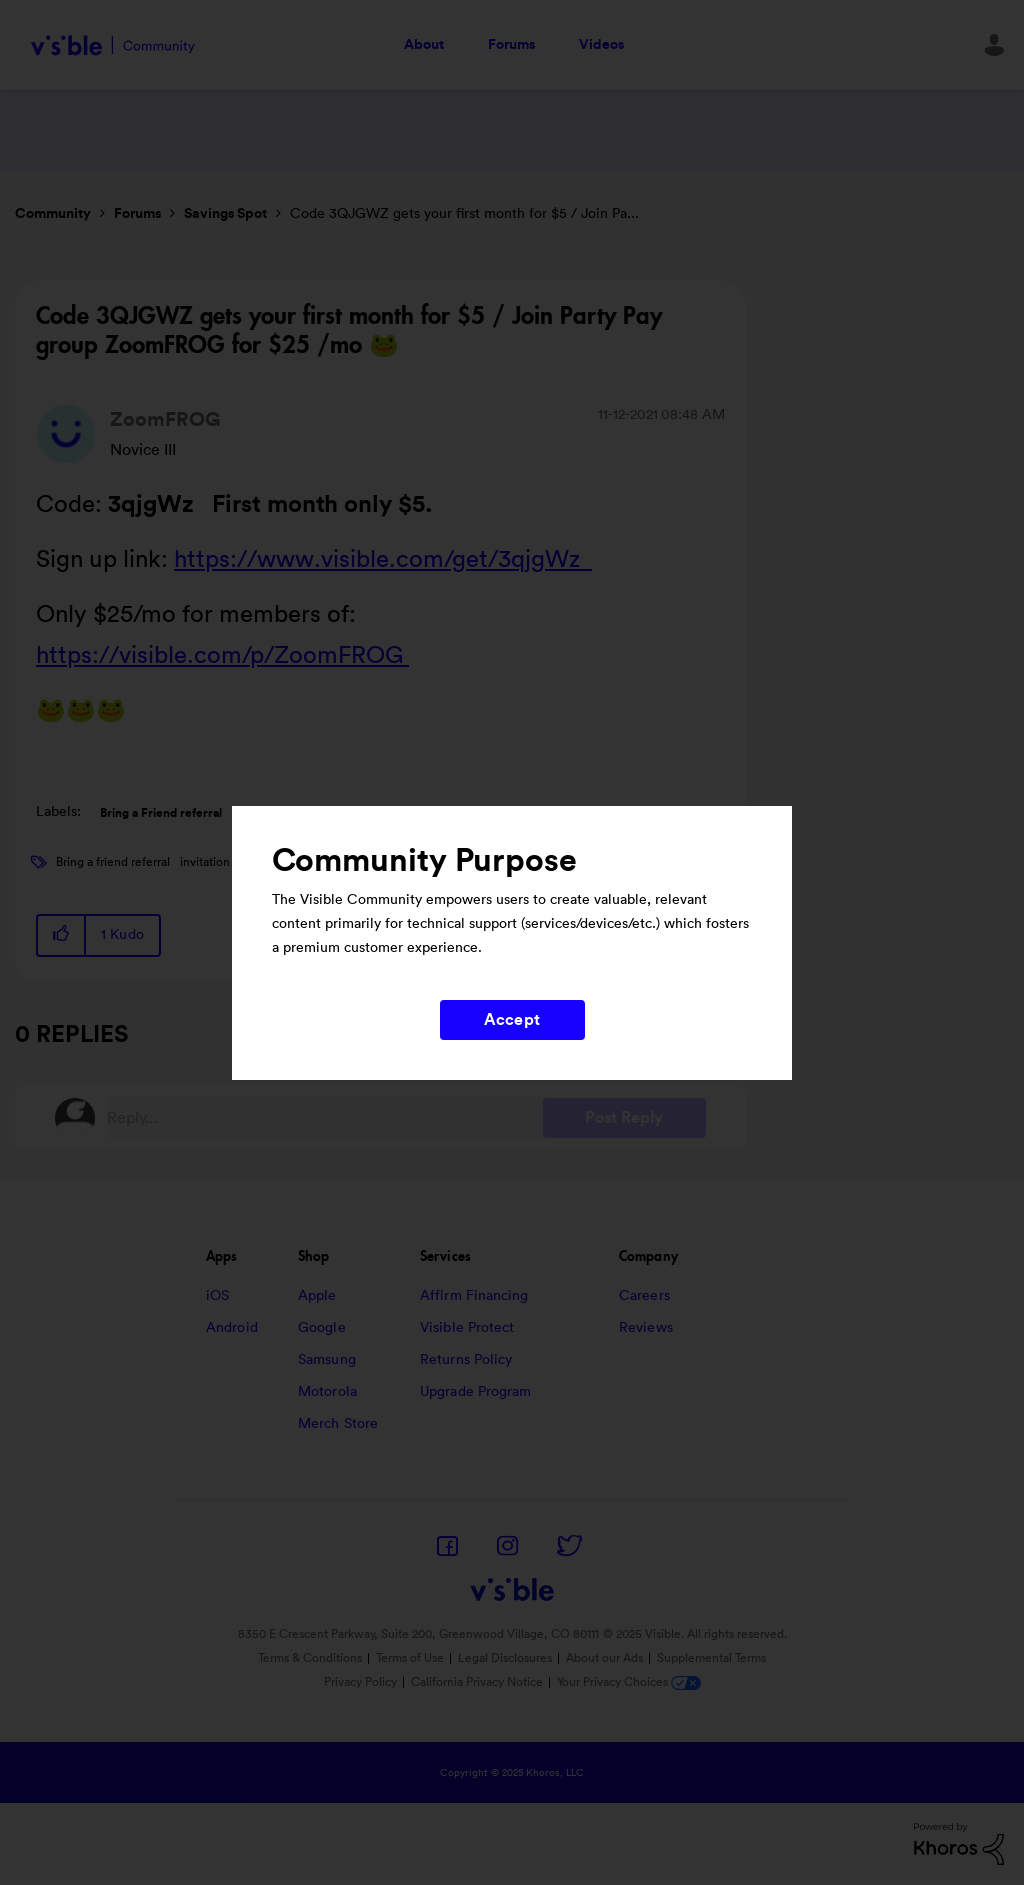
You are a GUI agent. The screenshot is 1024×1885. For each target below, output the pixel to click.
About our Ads (604, 1658)
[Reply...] (325, 1118)
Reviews (646, 1328)
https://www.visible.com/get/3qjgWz (383, 560)
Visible (112, 45)
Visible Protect (467, 1328)
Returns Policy (466, 1360)
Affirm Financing (474, 1296)
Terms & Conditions (310, 1658)
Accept (512, 1020)
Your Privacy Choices (629, 1682)
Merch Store (338, 1424)
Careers (644, 1296)
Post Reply (624, 1118)
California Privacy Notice (478, 1682)
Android (232, 1328)
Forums (511, 45)
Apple (317, 1296)
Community (53, 214)
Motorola (327, 1392)
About (424, 45)
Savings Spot (225, 214)
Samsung (327, 1360)
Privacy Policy (360, 1682)
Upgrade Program (476, 1392)
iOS (217, 1296)
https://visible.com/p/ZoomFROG (222, 656)
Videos (601, 45)
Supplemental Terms (711, 1658)
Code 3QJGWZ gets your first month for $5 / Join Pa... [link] (464, 214)
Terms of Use (410, 1658)
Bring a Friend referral (161, 813)
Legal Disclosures (505, 1658)
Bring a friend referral (113, 862)
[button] (62, 935)
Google (322, 1328)
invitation (205, 862)
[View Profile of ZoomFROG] (165, 420)
